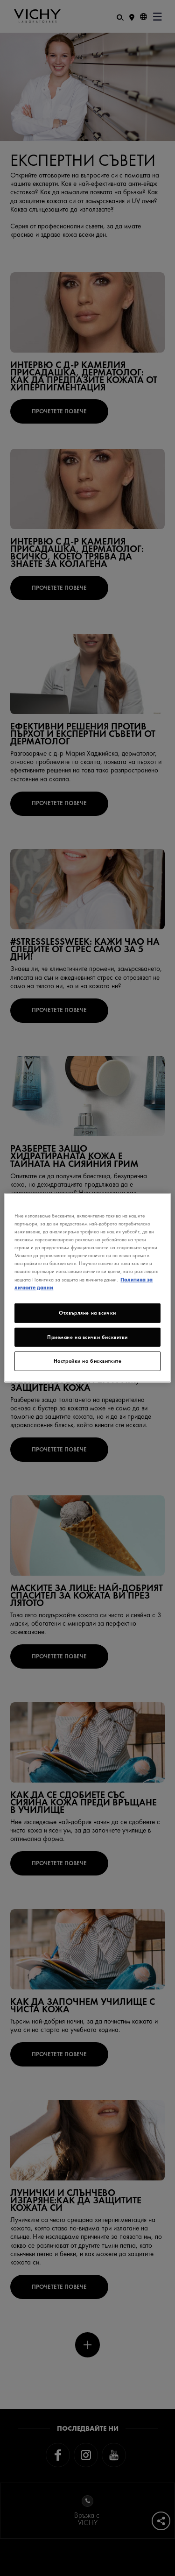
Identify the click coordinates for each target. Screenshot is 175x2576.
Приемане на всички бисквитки (87, 1336)
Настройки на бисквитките (88, 1361)
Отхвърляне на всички (87, 1312)
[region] (87, 1288)
